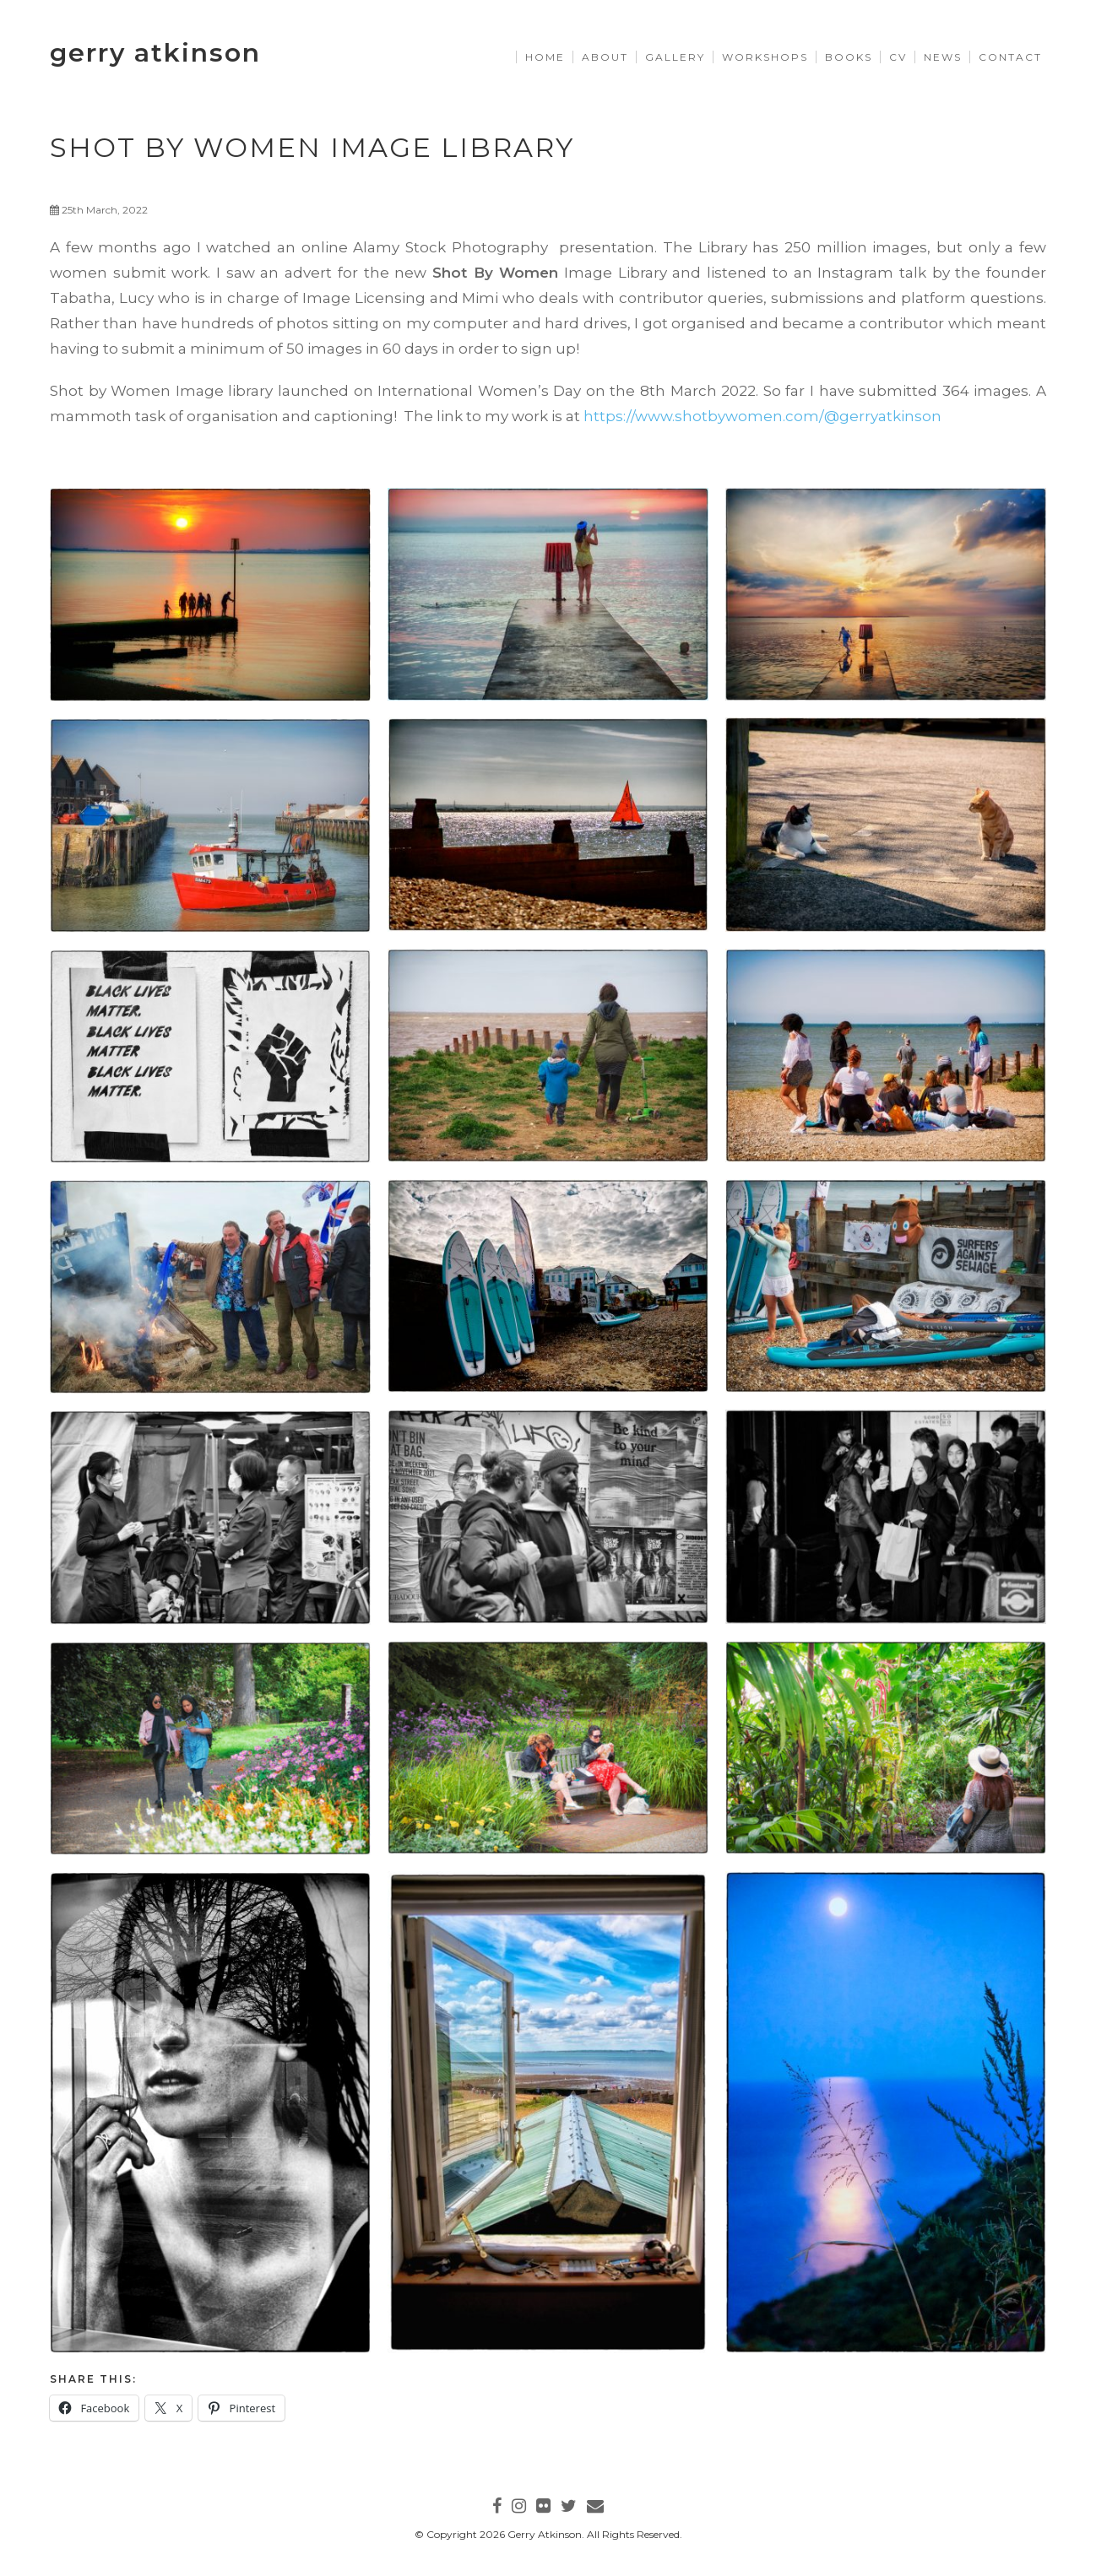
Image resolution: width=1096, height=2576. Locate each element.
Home (545, 57)
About (605, 57)
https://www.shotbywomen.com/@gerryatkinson (762, 416)
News (943, 57)
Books (848, 57)
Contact (1010, 57)
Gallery (675, 57)
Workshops (765, 57)
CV (898, 57)
